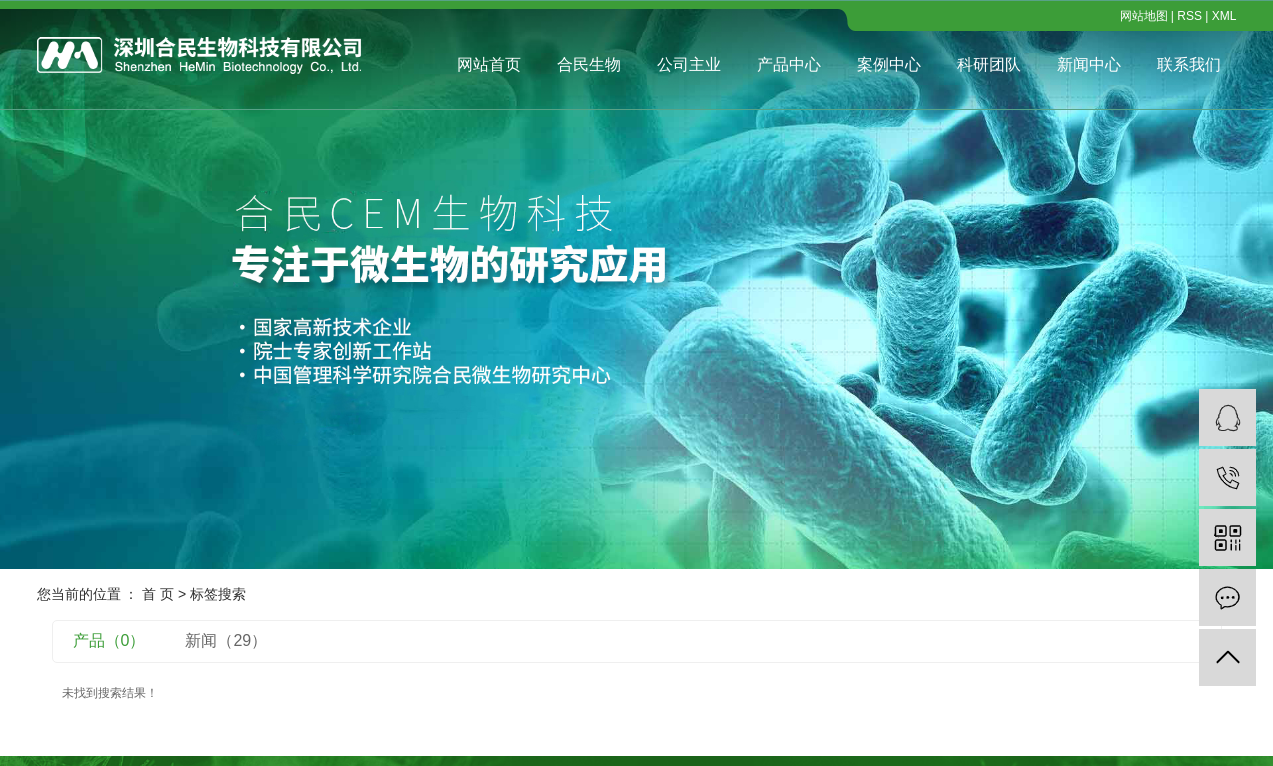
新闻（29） (226, 640)
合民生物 (589, 64)
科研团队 (989, 64)
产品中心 (789, 64)
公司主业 (689, 64)
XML (1224, 16)
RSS (1189, 16)
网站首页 (489, 64)
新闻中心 (1089, 64)
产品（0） (109, 640)
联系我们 (1189, 64)
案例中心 (889, 64)
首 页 (158, 594)
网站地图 (1144, 16)
